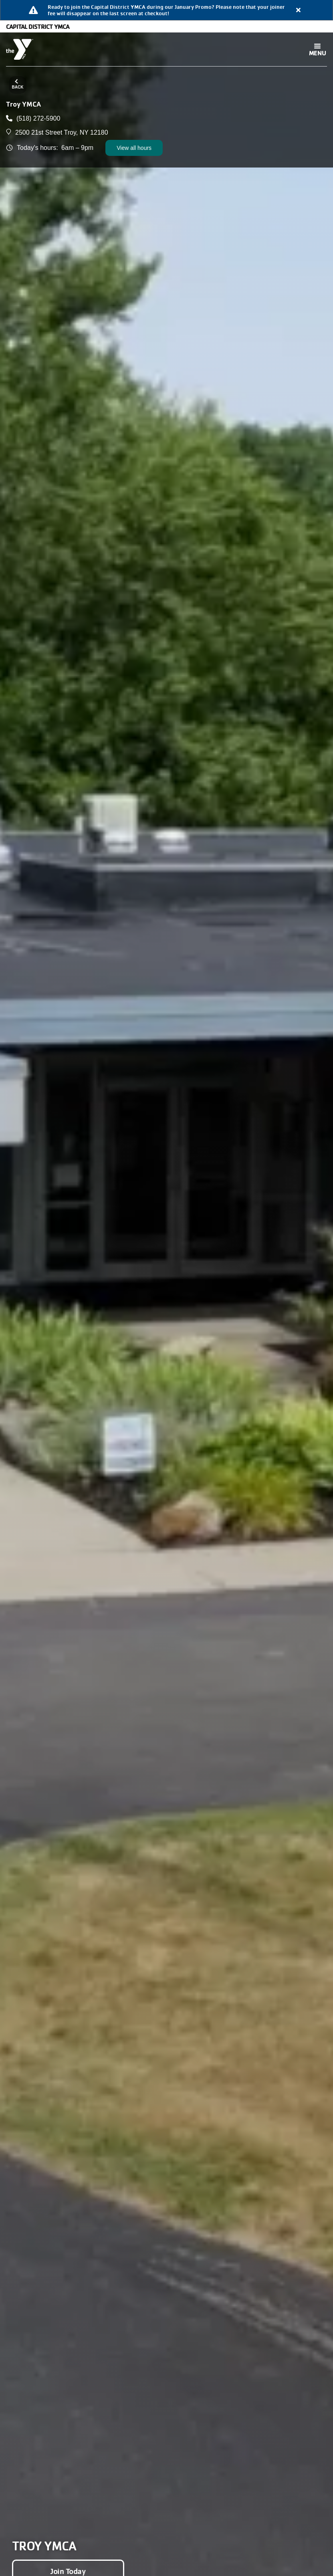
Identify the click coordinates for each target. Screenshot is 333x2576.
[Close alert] (298, 10)
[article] (166, 10)
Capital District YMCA (37, 26)
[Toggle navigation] (317, 49)
